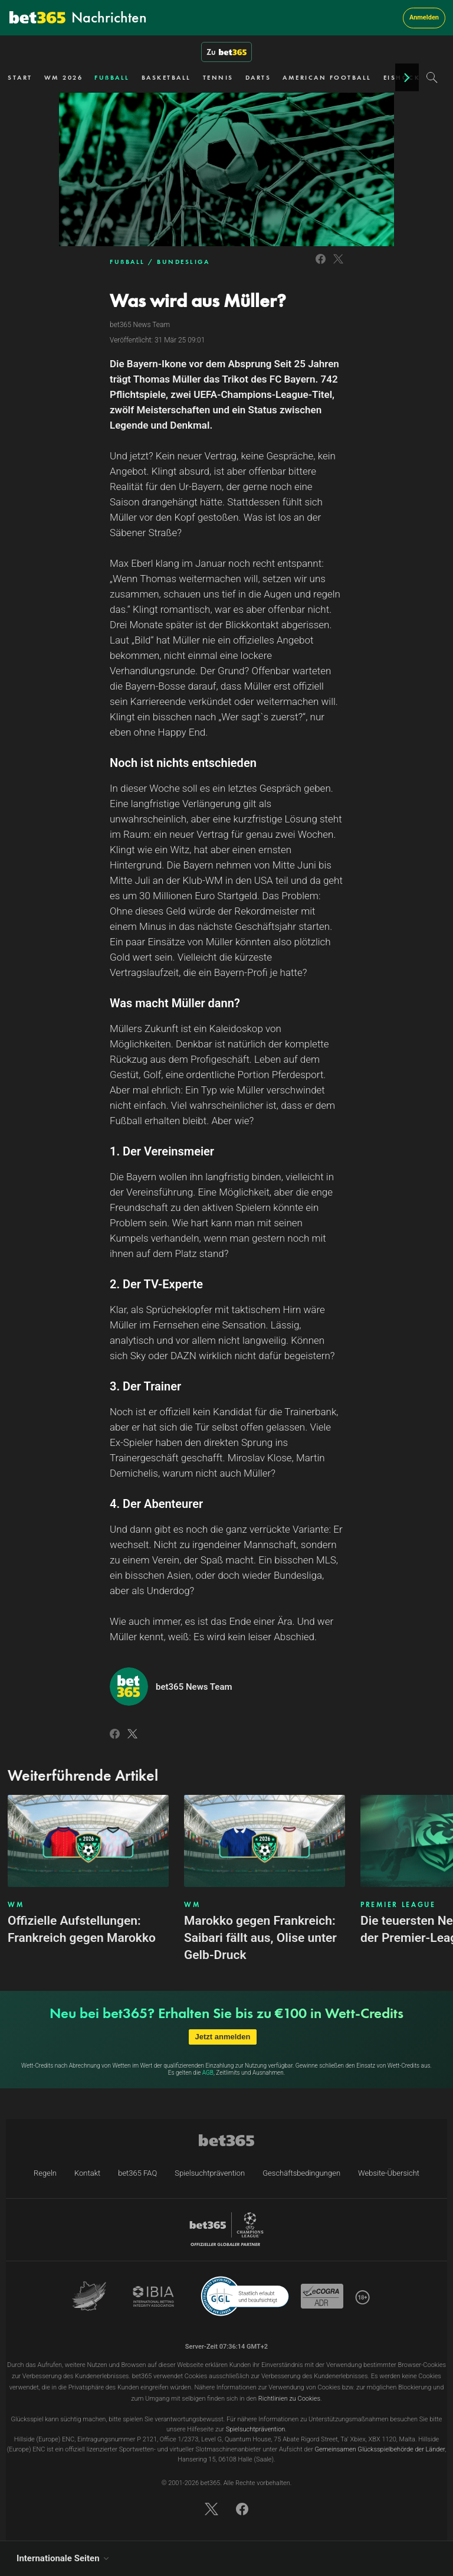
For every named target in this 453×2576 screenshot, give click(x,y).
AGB (208, 2072)
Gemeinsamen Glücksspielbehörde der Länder (380, 2449)
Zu (226, 52)
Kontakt (87, 2173)
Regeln (45, 2173)
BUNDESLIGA (183, 261)
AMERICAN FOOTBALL (327, 77)
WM (16, 1904)
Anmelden (424, 17)
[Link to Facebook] (321, 265)
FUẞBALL (112, 77)
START (20, 77)
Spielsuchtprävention (210, 2173)
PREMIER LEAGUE (398, 1904)
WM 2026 (63, 77)
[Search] (432, 77)
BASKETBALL (166, 77)
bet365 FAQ (137, 2173)
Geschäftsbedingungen (301, 2173)
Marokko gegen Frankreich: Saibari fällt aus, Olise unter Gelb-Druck (260, 1938)
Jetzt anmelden (223, 2036)
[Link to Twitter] (338, 265)
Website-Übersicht (388, 2173)
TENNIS (218, 77)
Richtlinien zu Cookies (289, 2398)
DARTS (258, 77)
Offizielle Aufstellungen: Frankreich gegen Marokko (82, 1929)
